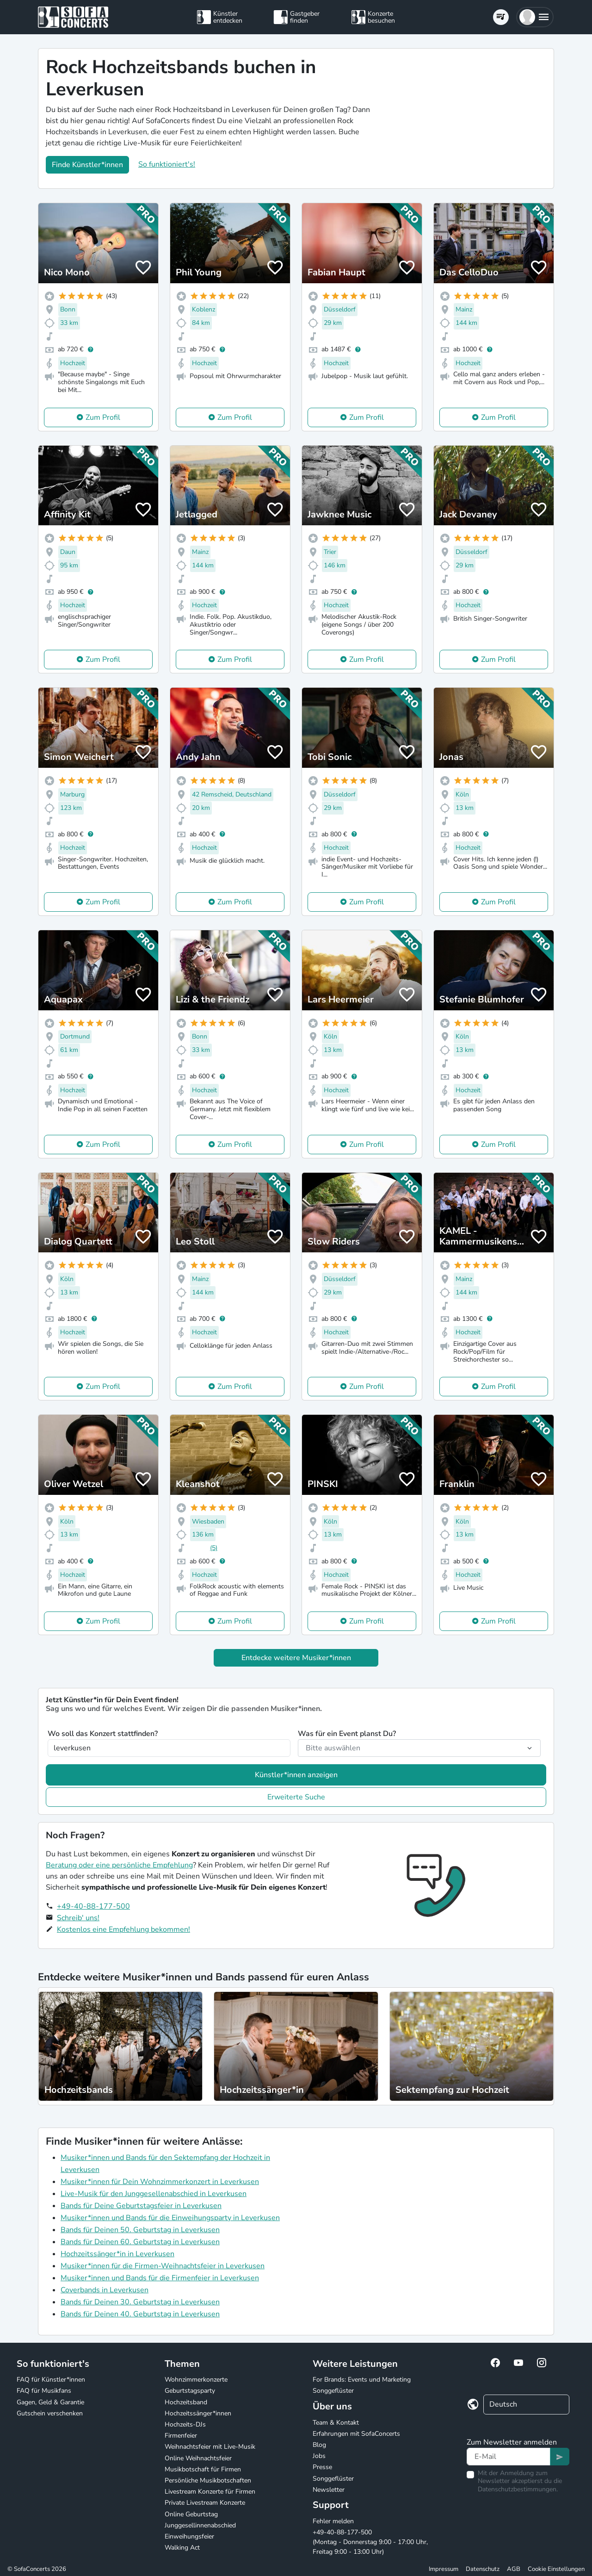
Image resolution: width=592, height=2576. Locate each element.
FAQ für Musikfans (44, 2390)
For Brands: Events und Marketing (362, 2379)
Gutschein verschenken (50, 2413)
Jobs (319, 2456)
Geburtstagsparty (190, 2390)
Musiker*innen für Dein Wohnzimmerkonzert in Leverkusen (160, 2182)
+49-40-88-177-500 (93, 1906)
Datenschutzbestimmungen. (518, 2489)
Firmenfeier (181, 2435)
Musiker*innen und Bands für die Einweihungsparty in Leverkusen (170, 2218)
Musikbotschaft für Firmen (203, 2469)
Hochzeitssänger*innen (198, 2413)
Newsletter (329, 2489)
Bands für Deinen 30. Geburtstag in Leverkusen (140, 2302)
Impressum (443, 2569)
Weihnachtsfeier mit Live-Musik (210, 2446)
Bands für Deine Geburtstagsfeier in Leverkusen (141, 2206)
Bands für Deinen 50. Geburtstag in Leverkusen (140, 2230)
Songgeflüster (333, 2390)
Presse (322, 2467)
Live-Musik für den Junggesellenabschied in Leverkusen (154, 2194)
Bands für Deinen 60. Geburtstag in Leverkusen (140, 2242)
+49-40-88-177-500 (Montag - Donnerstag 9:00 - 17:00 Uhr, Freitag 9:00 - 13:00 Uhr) (370, 2542)
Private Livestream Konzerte (205, 2502)
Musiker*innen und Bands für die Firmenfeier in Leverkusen (160, 2278)
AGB (513, 2569)
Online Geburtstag (191, 2514)
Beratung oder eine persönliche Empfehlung (119, 1865)
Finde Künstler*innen (87, 165)
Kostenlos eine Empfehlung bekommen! (123, 1929)
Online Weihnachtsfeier (198, 2458)
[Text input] (508, 2456)
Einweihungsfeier (189, 2536)
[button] (535, 17)
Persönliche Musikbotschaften (208, 2480)
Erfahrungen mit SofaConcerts (356, 2433)
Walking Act (182, 2547)
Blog (319, 2444)
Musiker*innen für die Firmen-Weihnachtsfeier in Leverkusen (163, 2266)
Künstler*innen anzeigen (296, 1775)
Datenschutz (483, 2569)
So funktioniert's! (166, 164)
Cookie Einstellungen (556, 2569)
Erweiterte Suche (296, 1797)
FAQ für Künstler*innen (51, 2379)
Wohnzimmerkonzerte (196, 2379)
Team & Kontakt (336, 2422)
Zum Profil (103, 417)
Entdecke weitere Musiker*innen (296, 1658)
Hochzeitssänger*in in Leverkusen (117, 2254)
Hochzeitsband (186, 2402)
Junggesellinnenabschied (200, 2525)
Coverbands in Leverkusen (104, 2290)
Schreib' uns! (78, 1918)
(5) (213, 1547)
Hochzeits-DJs (185, 2424)
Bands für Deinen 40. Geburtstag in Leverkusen (140, 2314)
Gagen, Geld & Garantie (50, 2402)
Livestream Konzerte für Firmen (210, 2491)
